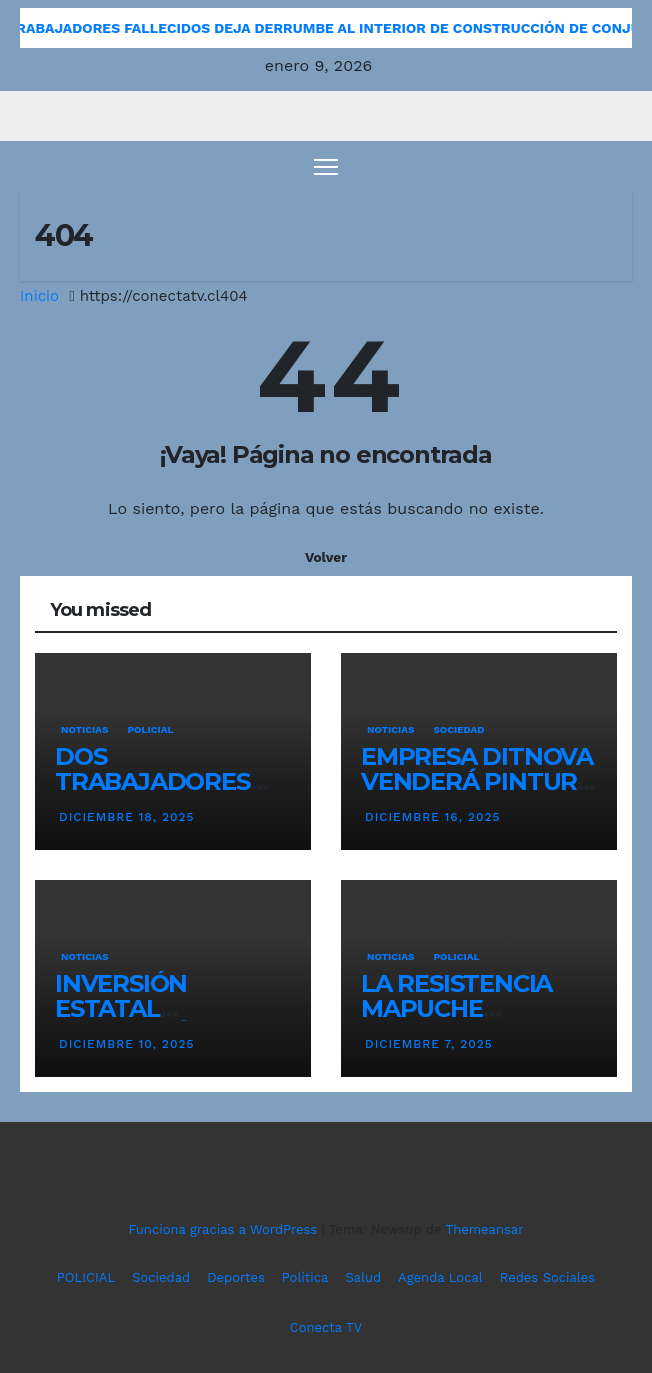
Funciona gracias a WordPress (224, 1229)
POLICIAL (150, 729)
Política (305, 1277)
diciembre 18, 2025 (127, 817)
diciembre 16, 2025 (433, 817)
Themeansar (485, 1229)
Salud (363, 1277)
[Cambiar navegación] (326, 165)
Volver (326, 557)
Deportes (236, 1277)
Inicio (39, 296)
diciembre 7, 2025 (429, 1044)
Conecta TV (326, 1327)
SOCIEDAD (458, 729)
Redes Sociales (547, 1277)
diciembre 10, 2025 (126, 1044)
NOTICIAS (84, 729)
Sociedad (161, 1277)
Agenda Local (440, 1277)
